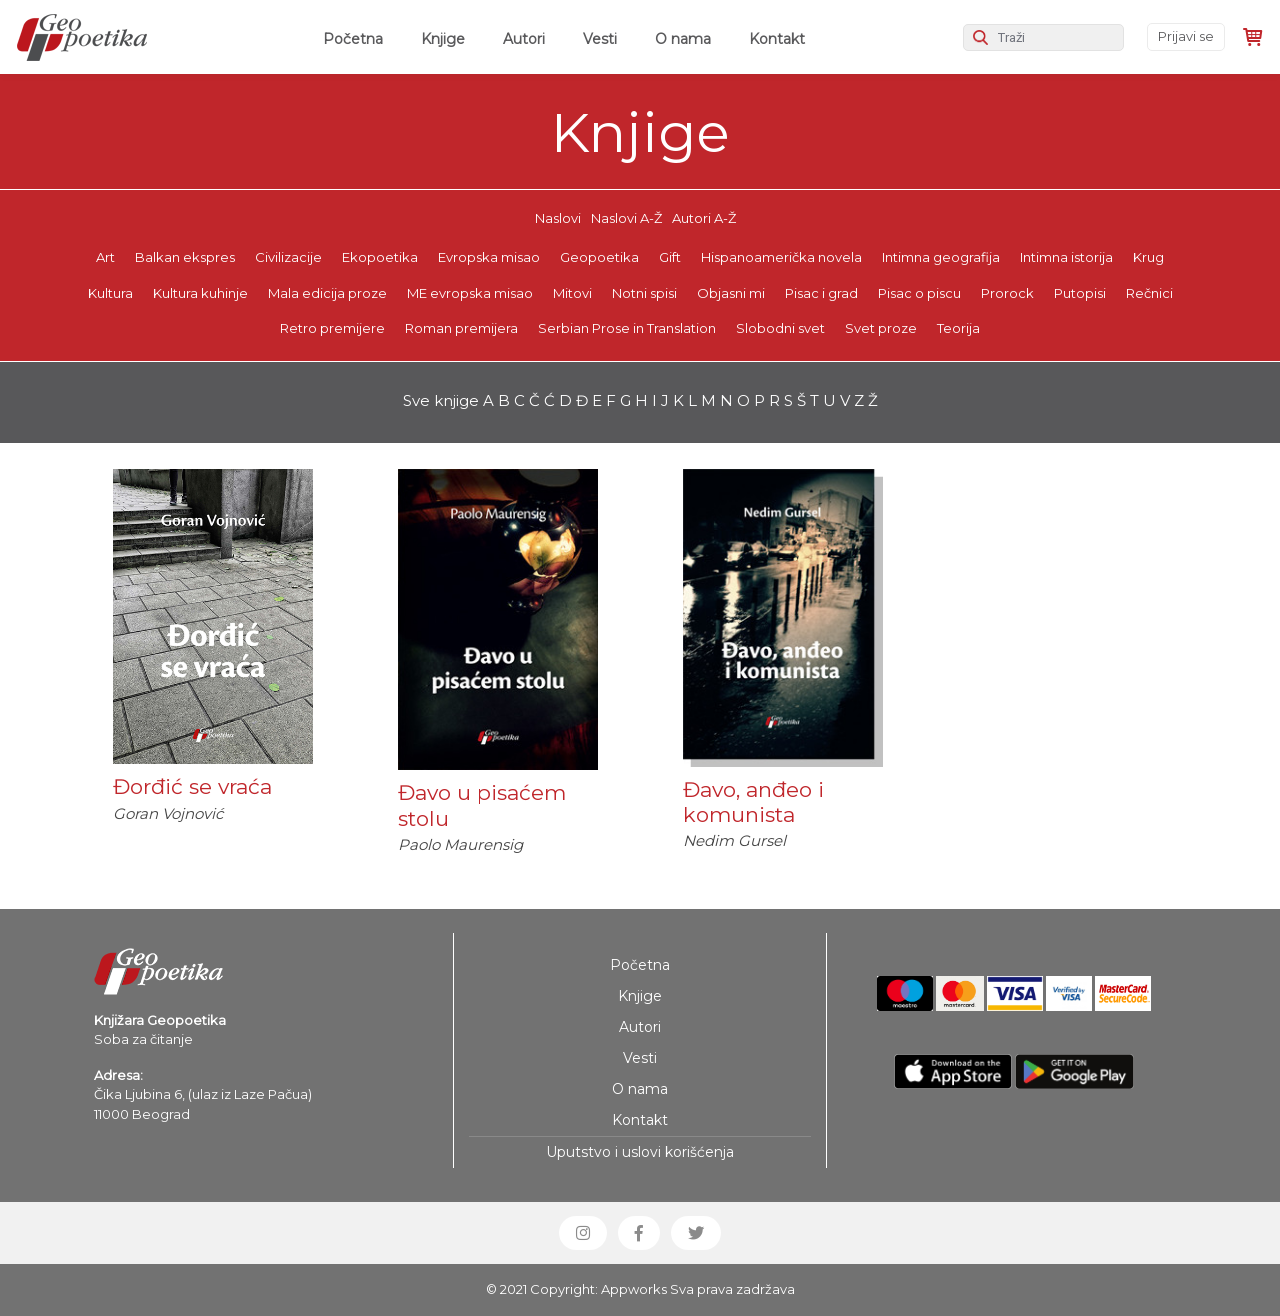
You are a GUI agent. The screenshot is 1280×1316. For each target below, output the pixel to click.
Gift (670, 257)
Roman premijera (461, 328)
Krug (1148, 257)
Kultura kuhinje (200, 293)
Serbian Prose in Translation (627, 328)
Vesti (600, 39)
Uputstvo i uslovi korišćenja (640, 1152)
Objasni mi (731, 293)
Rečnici (1149, 293)
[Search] (1043, 37)
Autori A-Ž (704, 218)
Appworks (634, 1289)
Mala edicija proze (327, 293)
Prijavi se (1186, 36)
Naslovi (558, 218)
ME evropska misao (470, 293)
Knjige (443, 39)
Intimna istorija (1066, 257)
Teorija (958, 328)
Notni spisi (644, 293)
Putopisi (1080, 293)
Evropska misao (489, 257)
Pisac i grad (821, 293)
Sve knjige (441, 400)
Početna (357, 38)
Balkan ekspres (185, 257)
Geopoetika (599, 257)
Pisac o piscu (919, 293)
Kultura (110, 293)
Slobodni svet (780, 328)
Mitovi (572, 293)
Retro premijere (332, 328)
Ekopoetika (380, 257)
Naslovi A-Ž (626, 218)
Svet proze (881, 328)
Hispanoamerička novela (781, 257)
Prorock (1007, 293)
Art (105, 257)
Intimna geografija (941, 257)
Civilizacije (288, 257)
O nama (683, 39)
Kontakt (777, 39)
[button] (583, 1233)
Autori (524, 39)
